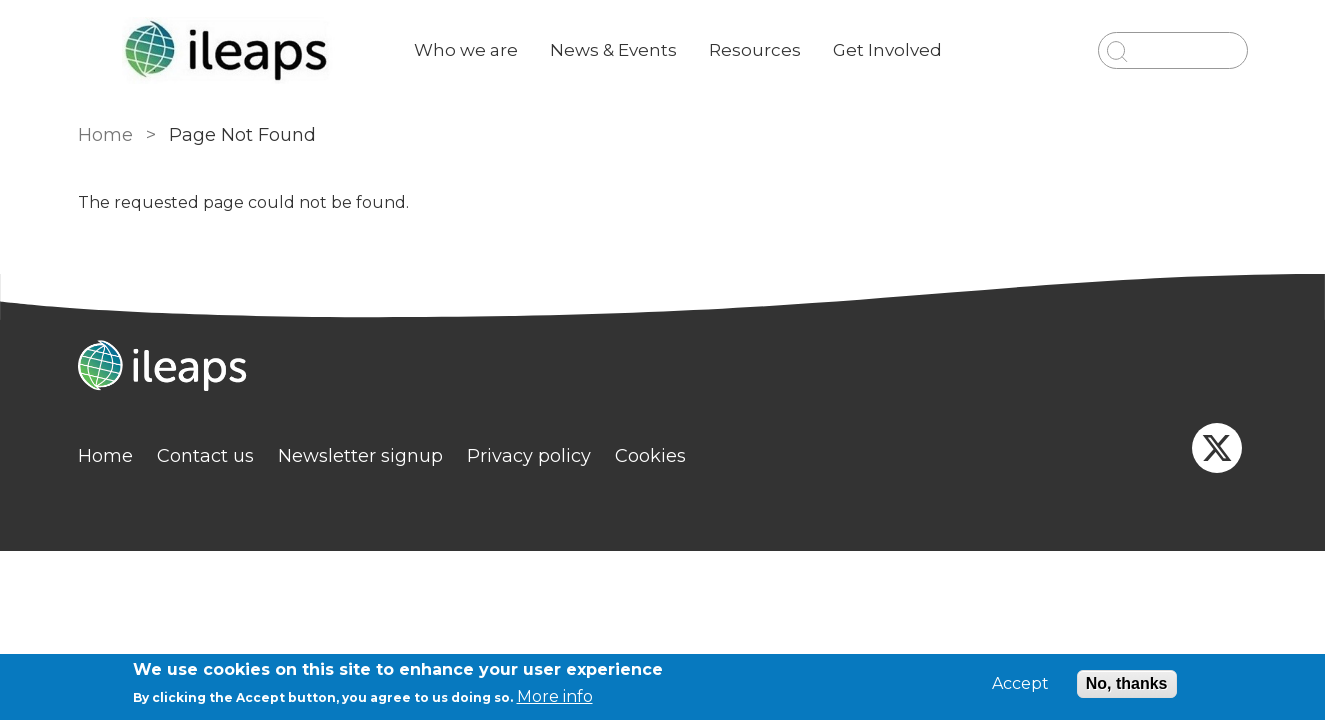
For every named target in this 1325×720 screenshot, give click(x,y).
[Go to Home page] (230, 50)
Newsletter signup (360, 456)
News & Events (613, 50)
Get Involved (887, 50)
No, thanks (1127, 683)
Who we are (466, 50)
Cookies (650, 456)
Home (105, 135)
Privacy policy (529, 456)
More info (555, 696)
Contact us (205, 456)
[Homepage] (663, 368)
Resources (755, 50)
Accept (1020, 684)
